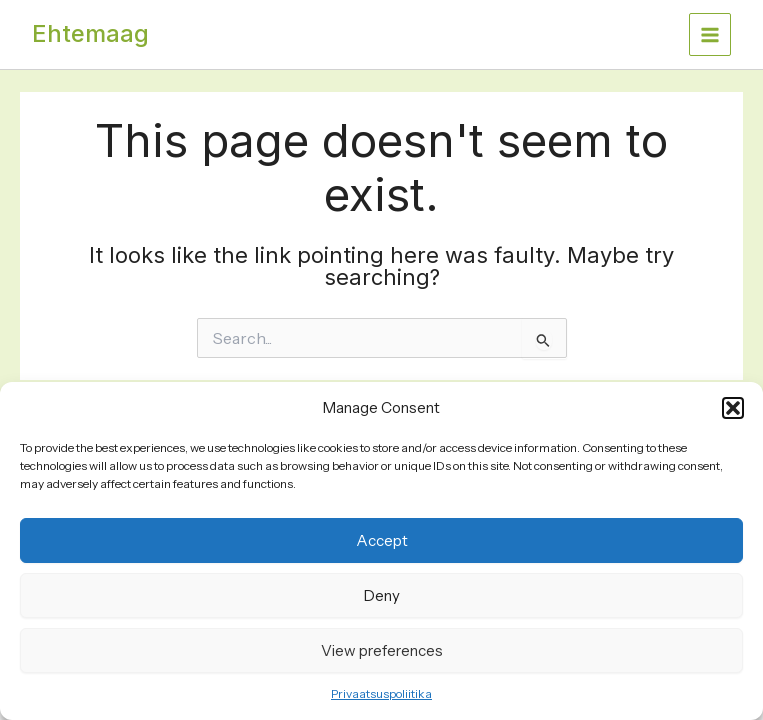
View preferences (382, 650)
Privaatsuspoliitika (381, 693)
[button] (733, 408)
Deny (382, 595)
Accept (382, 540)
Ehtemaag (90, 33)
